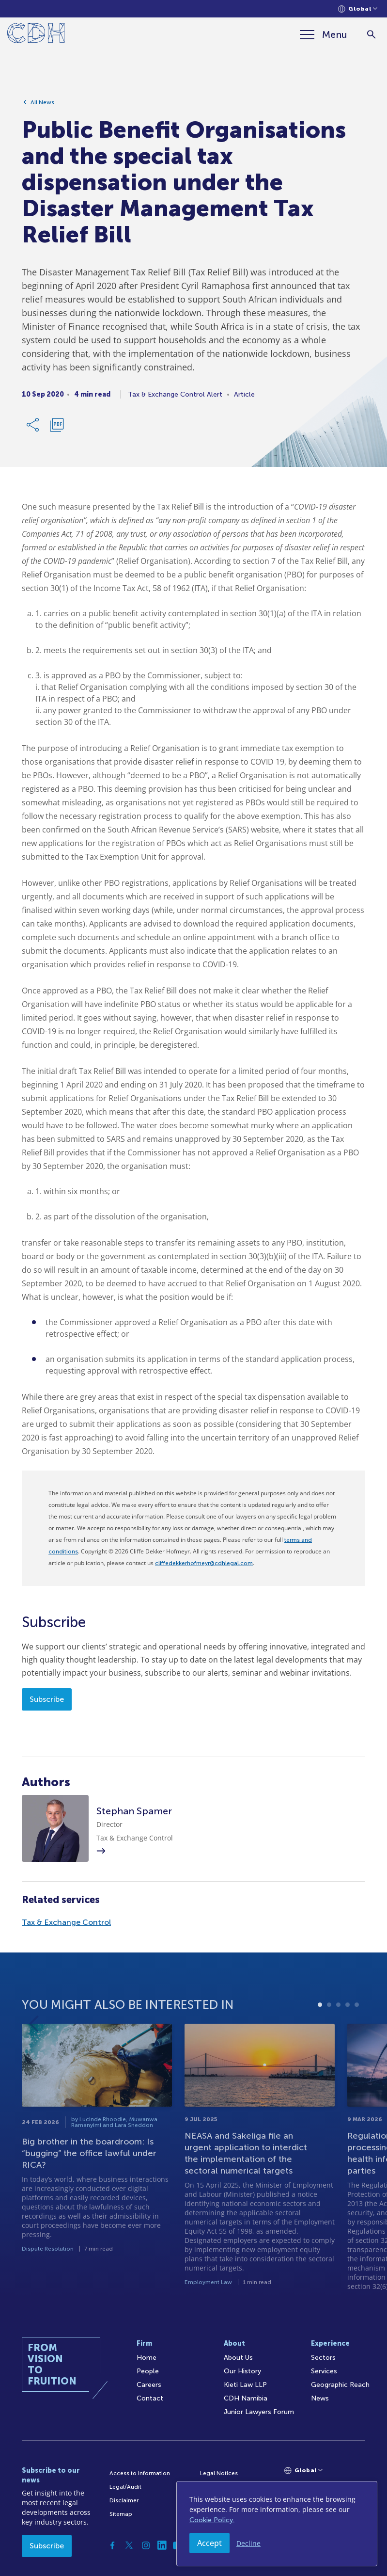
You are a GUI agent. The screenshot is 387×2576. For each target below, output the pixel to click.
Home (146, 2357)
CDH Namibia (245, 2398)
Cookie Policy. (211, 2520)
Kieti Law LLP (245, 2385)
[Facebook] (113, 2545)
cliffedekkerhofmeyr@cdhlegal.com (204, 1563)
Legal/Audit (125, 2486)
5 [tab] (357, 2041)
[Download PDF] (56, 427)
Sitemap (120, 2514)
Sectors (323, 2357)
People (148, 2371)
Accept (209, 2543)
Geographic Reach (340, 2385)
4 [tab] (347, 2041)
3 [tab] (338, 2041)
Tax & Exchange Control (66, 1922)
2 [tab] (329, 2041)
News (320, 2398)
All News (42, 105)
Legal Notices (219, 2473)
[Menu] (323, 34)
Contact (150, 2398)
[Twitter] (129, 2545)
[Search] (371, 34)
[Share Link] (33, 427)
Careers (149, 2385)
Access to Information (139, 2473)
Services (324, 2371)
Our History (242, 2371)
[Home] (36, 35)
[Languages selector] (357, 9)
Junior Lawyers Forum (259, 2412)
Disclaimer (124, 2500)
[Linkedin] (162, 2545)
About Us (238, 2357)
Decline (248, 2543)
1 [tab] (320, 2041)
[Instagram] (146, 2545)
